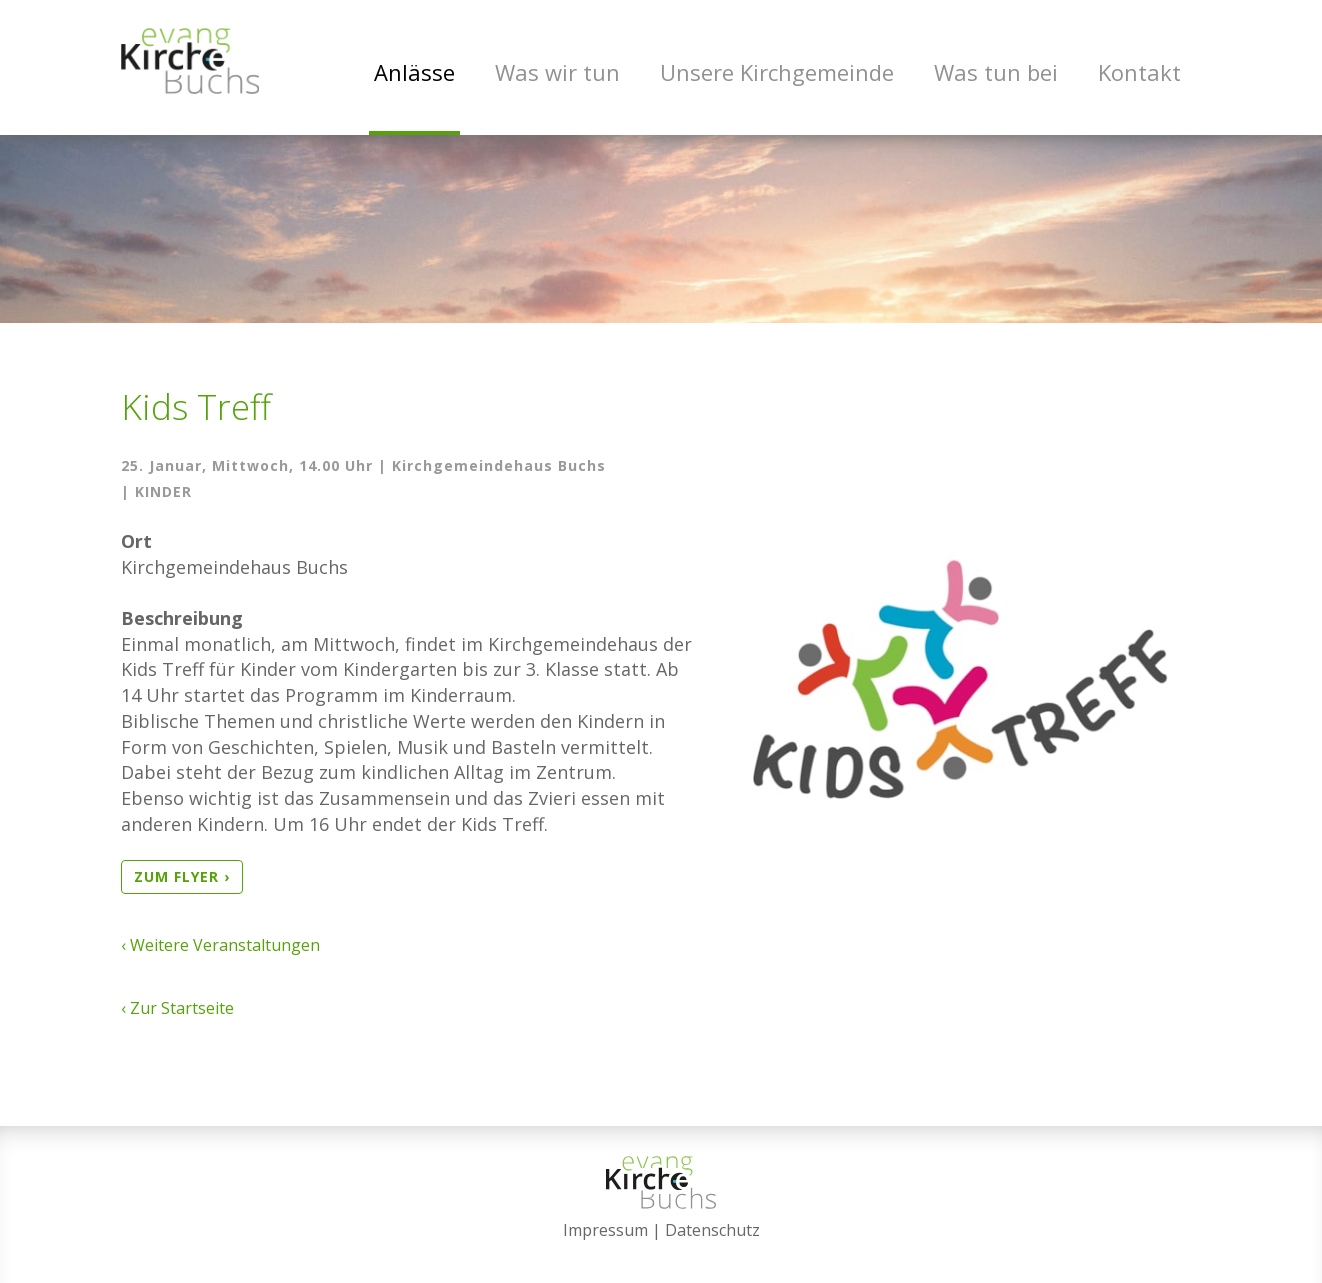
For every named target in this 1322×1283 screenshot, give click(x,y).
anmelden (661, 1255)
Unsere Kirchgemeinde (777, 72)
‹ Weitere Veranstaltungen (220, 955)
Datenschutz (712, 1230)
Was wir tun (557, 72)
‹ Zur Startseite (177, 1018)
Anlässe (414, 72)
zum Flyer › (182, 886)
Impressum (605, 1230)
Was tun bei (996, 72)
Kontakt (1139, 72)
